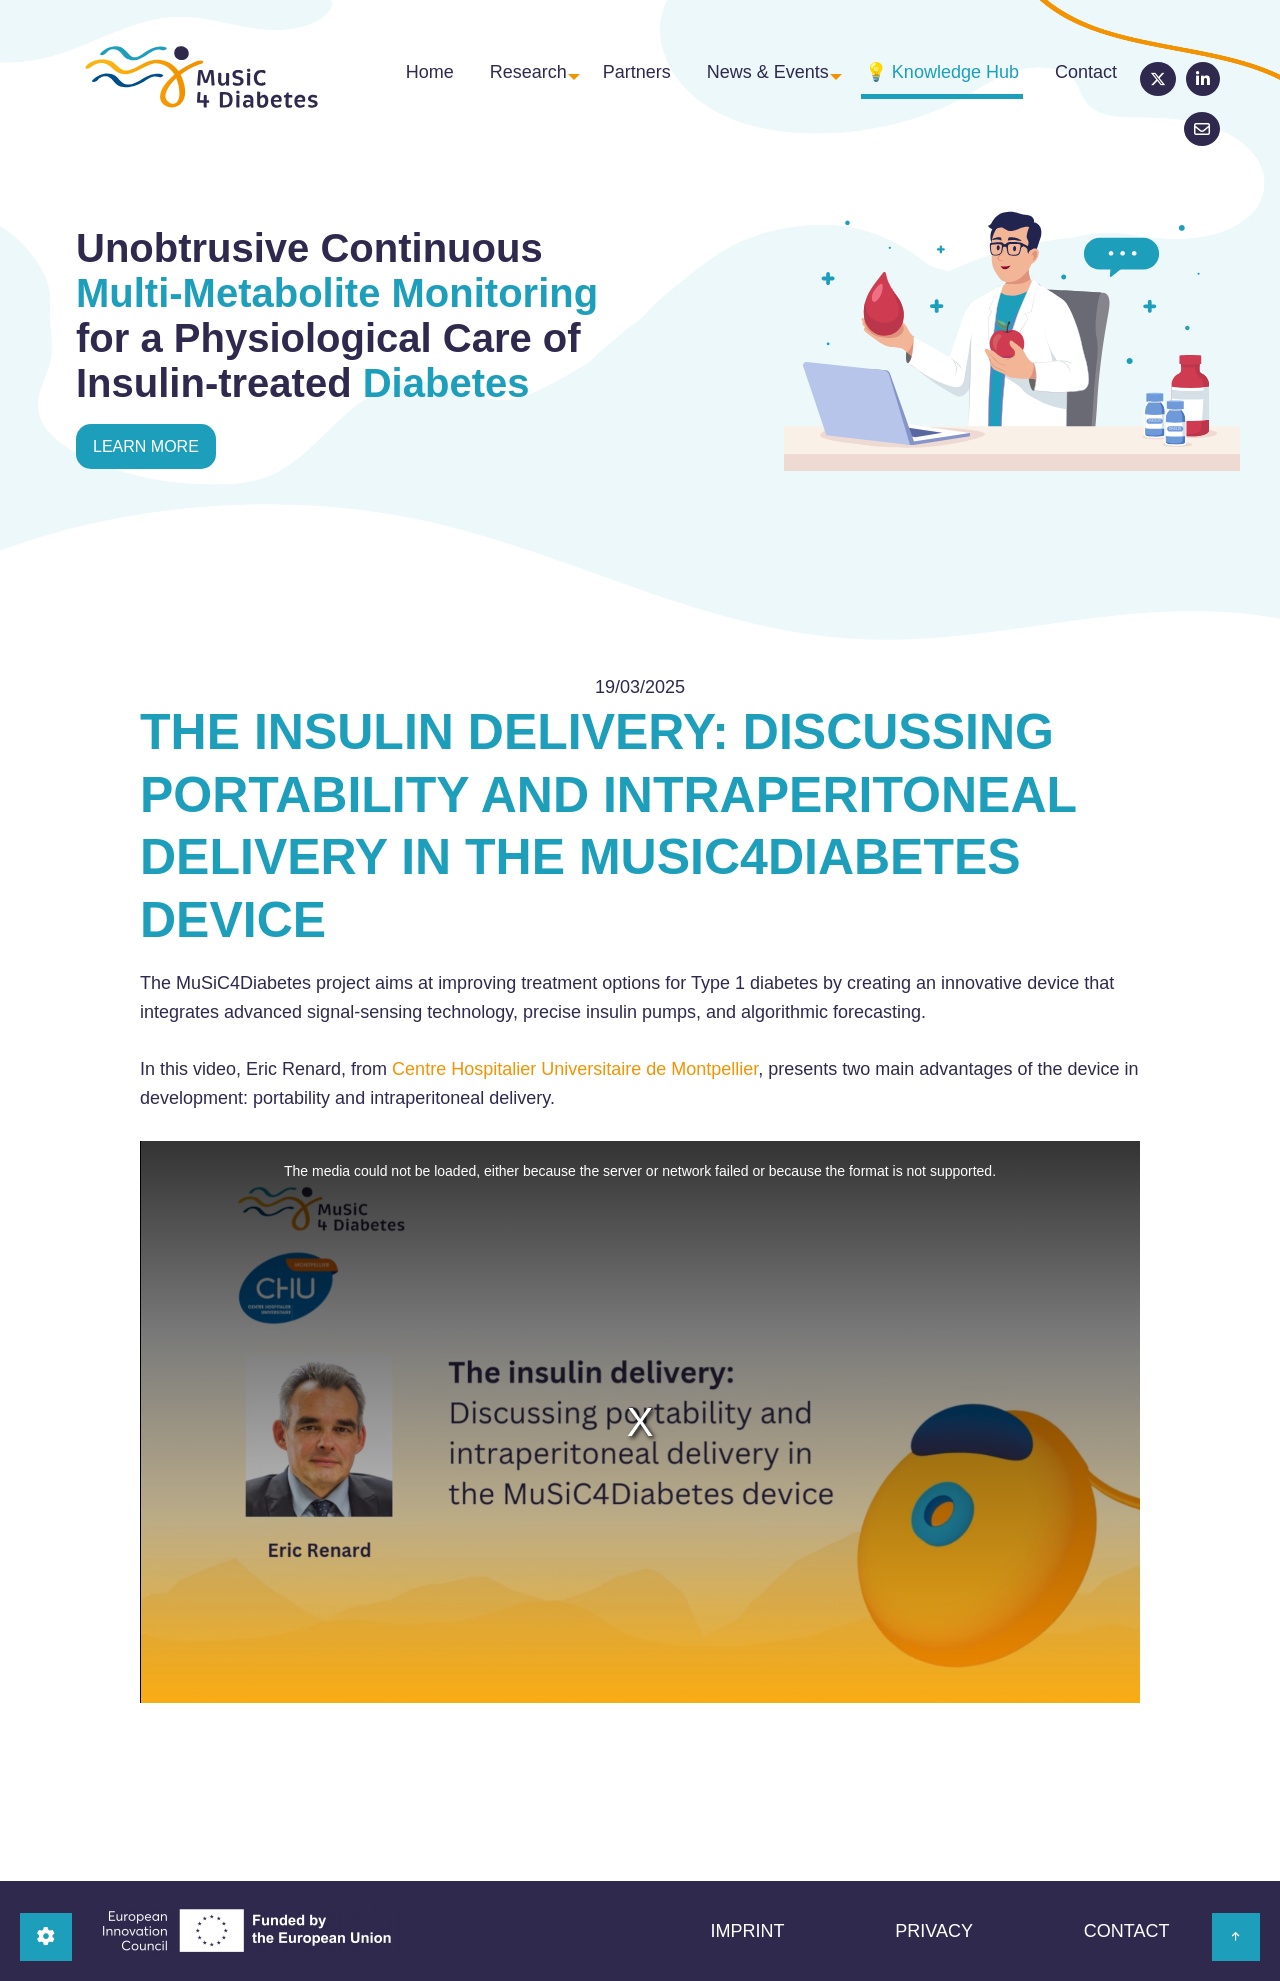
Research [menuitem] (506, 85)
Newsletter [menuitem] (1202, 86)
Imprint (747, 1931)
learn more (146, 446)
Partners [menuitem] (618, 85)
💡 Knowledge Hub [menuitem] (914, 85)
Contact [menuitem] (1046, 85)
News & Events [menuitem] (737, 85)
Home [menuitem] (420, 85)
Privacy (934, 1931)
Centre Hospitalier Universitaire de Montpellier (575, 1069)
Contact (1127, 1931)
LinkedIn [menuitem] (1157, 86)
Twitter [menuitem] (1112, 86)
